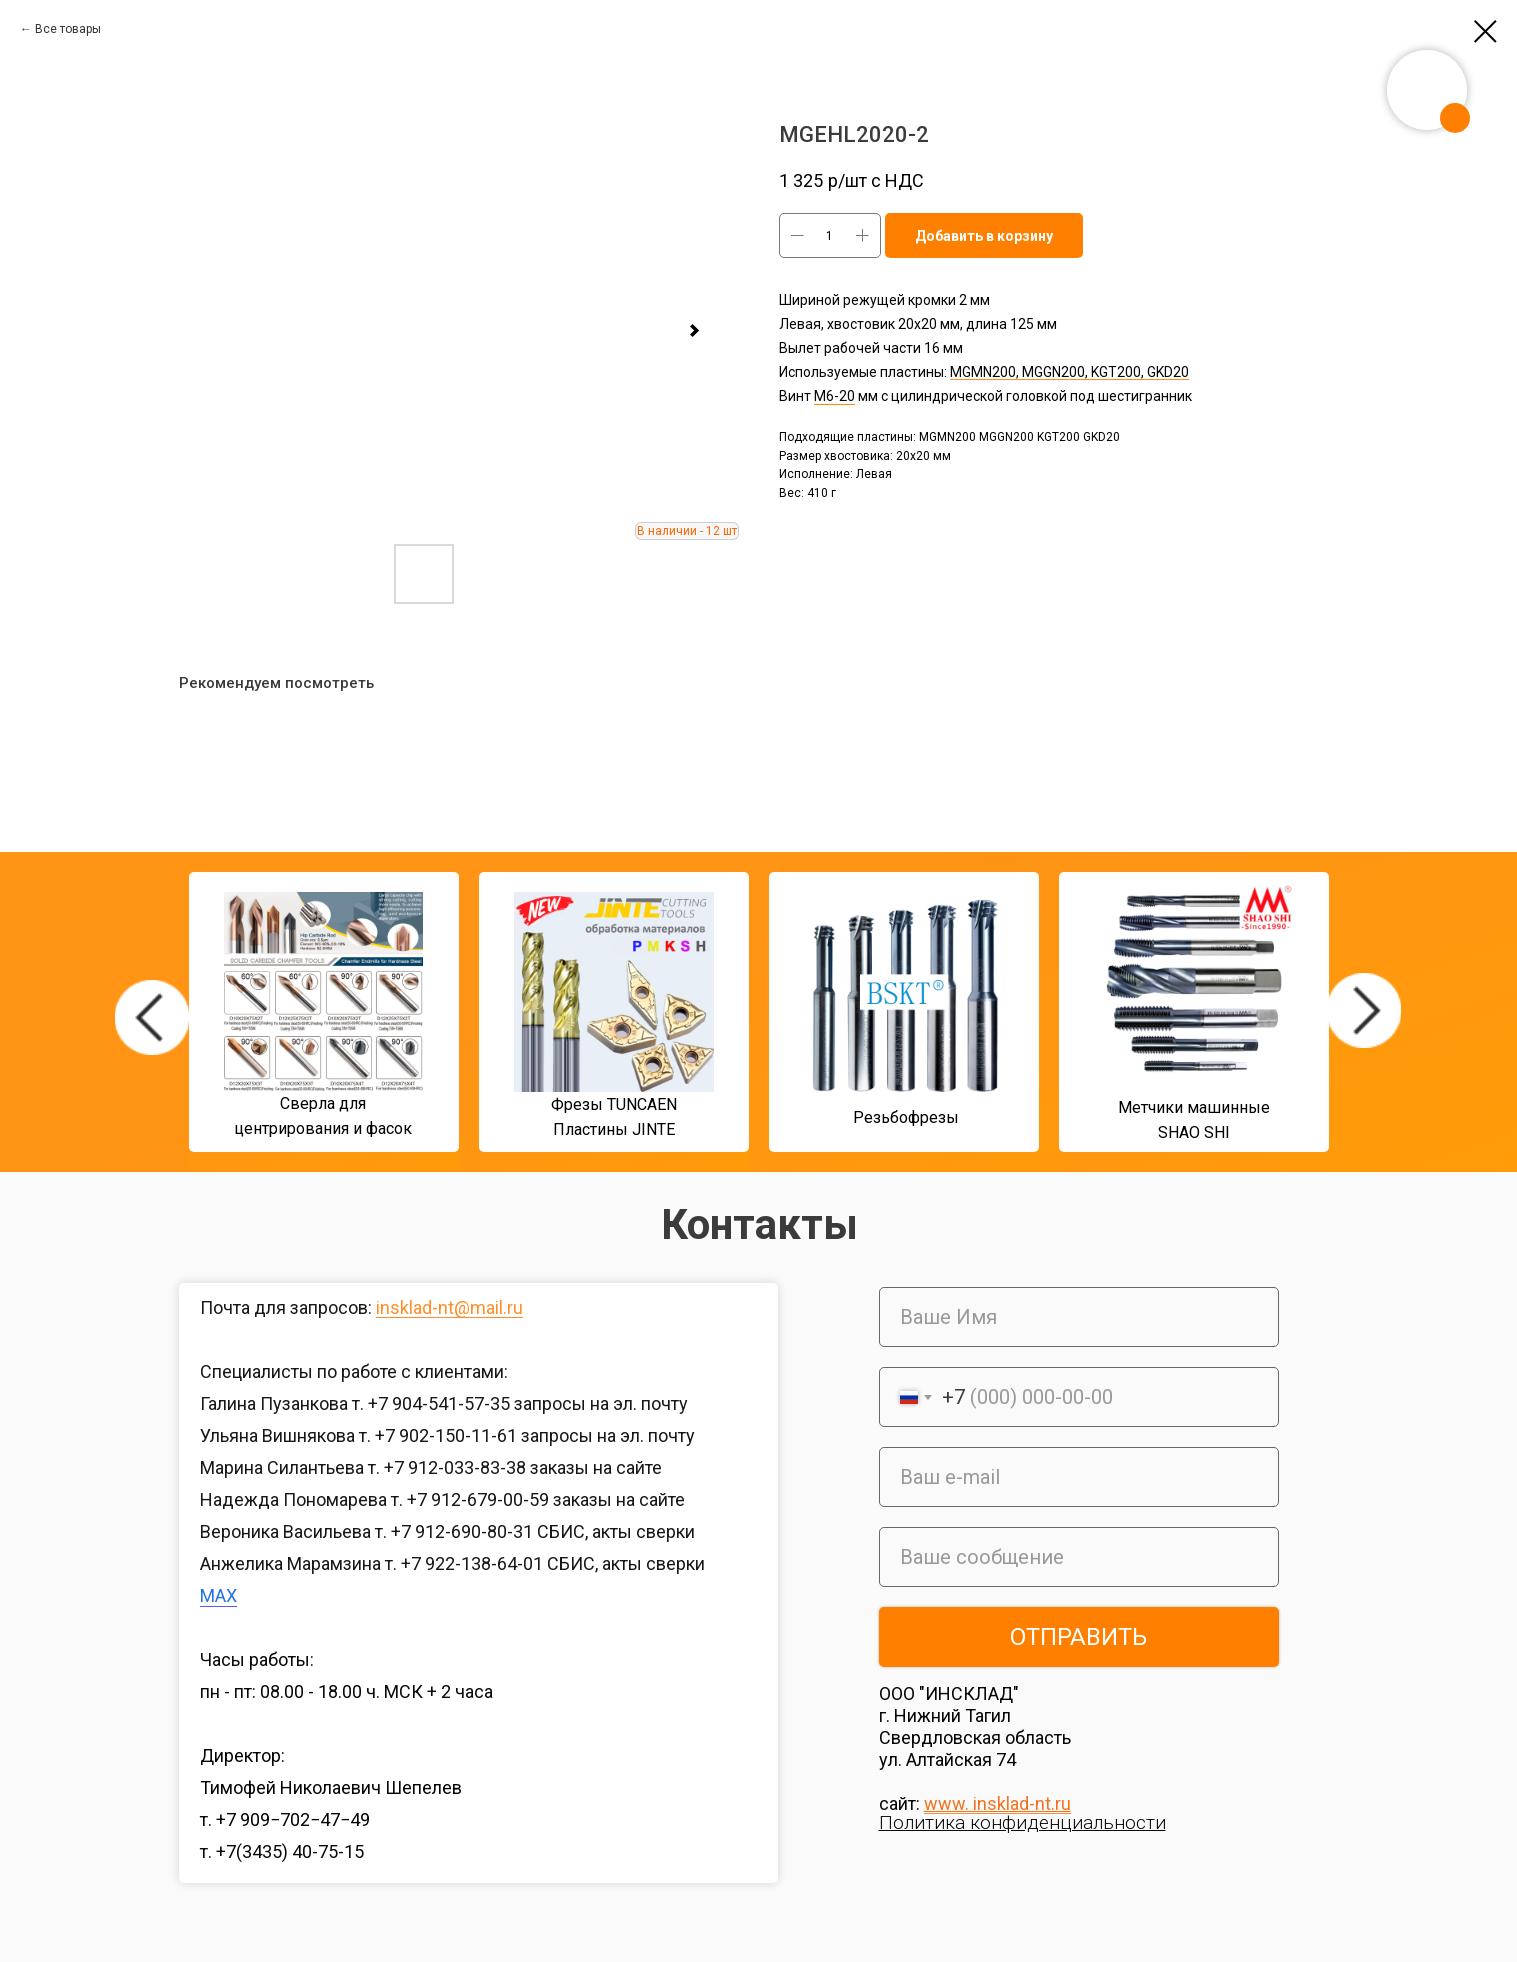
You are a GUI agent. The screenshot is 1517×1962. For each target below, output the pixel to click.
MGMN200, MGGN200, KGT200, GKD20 (1069, 372)
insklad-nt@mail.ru (449, 1307)
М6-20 (834, 396)
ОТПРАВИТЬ (1078, 1637)
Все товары (68, 29)
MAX (218, 1595)
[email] (1079, 1477)
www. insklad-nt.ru (997, 1803)
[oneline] (1079, 1557)
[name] (1079, 1317)
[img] (152, 1017)
